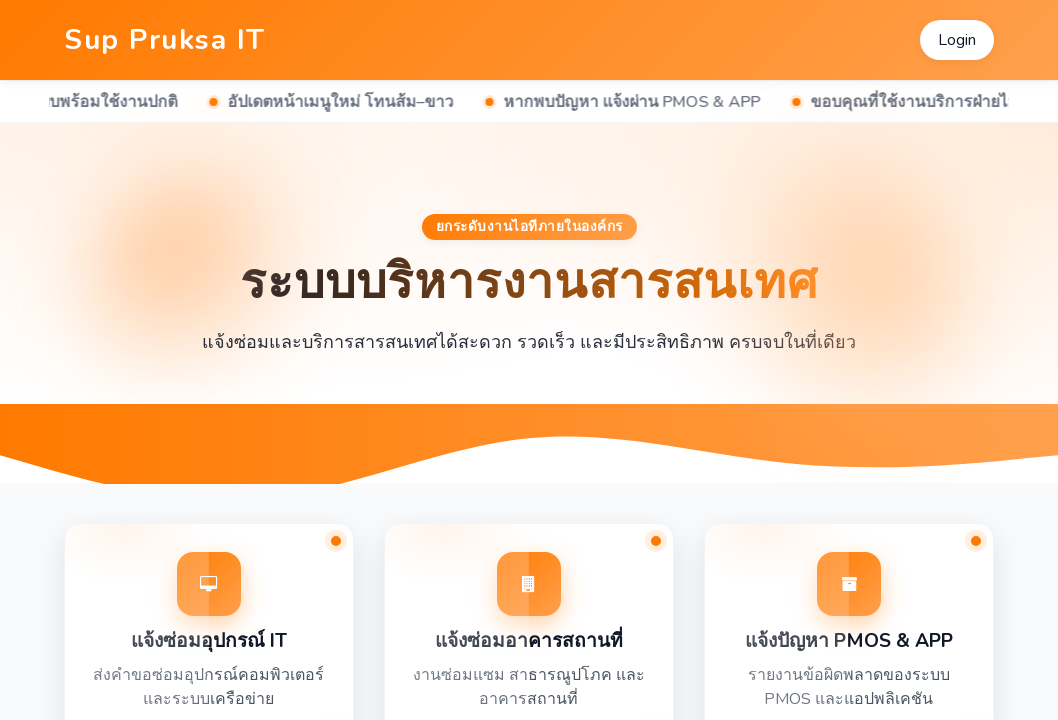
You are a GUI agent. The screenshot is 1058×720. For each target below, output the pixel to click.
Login (957, 40)
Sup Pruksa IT (165, 40)
